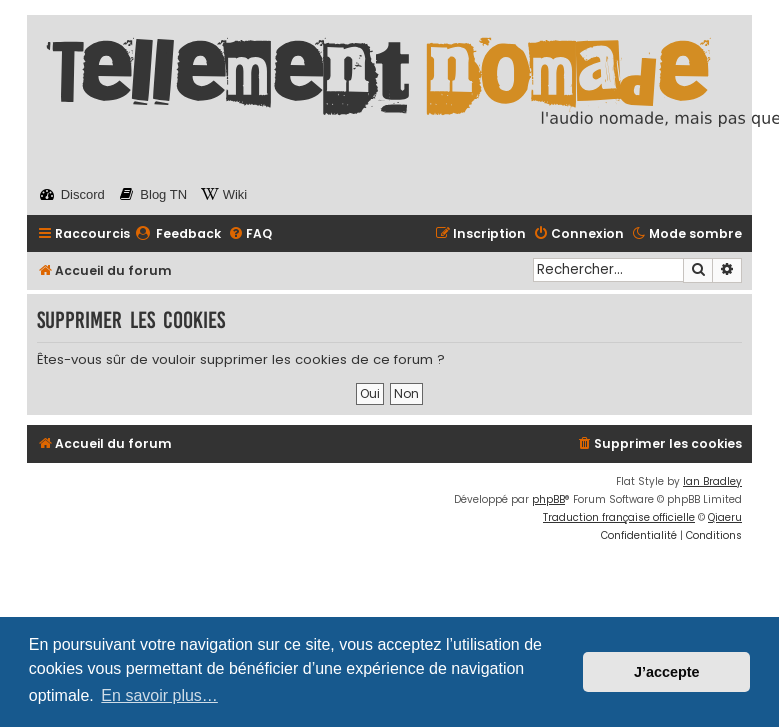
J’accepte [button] (667, 672)
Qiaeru (725, 517)
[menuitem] (178, 234)
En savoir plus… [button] (159, 695)
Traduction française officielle (619, 517)
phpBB (548, 499)
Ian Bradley (712, 481)
